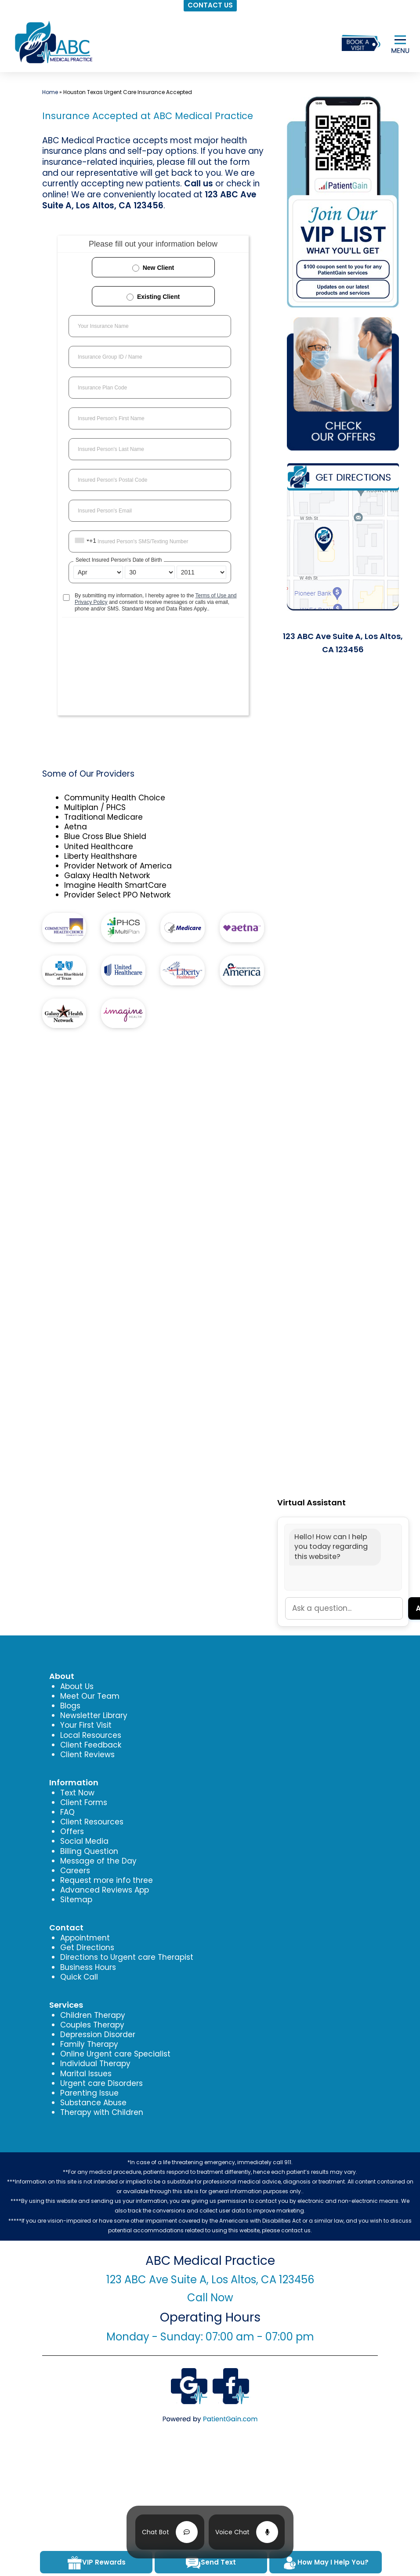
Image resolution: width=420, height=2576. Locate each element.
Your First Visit (86, 1725)
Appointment (85, 1938)
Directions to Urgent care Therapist (126, 1957)
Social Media (84, 1841)
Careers (75, 1870)
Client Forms (83, 1802)
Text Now (77, 1793)
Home (50, 92)
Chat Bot (155, 2532)
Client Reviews (87, 1754)
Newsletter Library (93, 1715)
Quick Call (79, 1977)
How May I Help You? (325, 2563)
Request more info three (106, 1880)
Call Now (210, 2297)
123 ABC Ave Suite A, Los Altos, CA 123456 (149, 200)
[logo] (53, 42)
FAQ (67, 1812)
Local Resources (90, 1735)
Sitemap (76, 1899)
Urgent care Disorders (101, 2083)
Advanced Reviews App (104, 1890)
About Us (77, 1686)
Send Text (210, 2563)
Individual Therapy (95, 2063)
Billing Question (89, 1851)
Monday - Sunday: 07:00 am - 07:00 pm (210, 2336)
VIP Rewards (96, 2563)
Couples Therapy (92, 2025)
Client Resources (91, 1822)
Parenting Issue (89, 2093)
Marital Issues (86, 2073)
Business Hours (88, 1967)
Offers (72, 1831)
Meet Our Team (89, 1696)
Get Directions (87, 1947)
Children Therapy (92, 2015)
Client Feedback (90, 1745)
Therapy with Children (101, 2112)
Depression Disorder (97, 2034)
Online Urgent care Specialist (115, 2054)
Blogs (70, 1705)
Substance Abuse (93, 2102)
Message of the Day (98, 1861)
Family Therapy (89, 2044)
